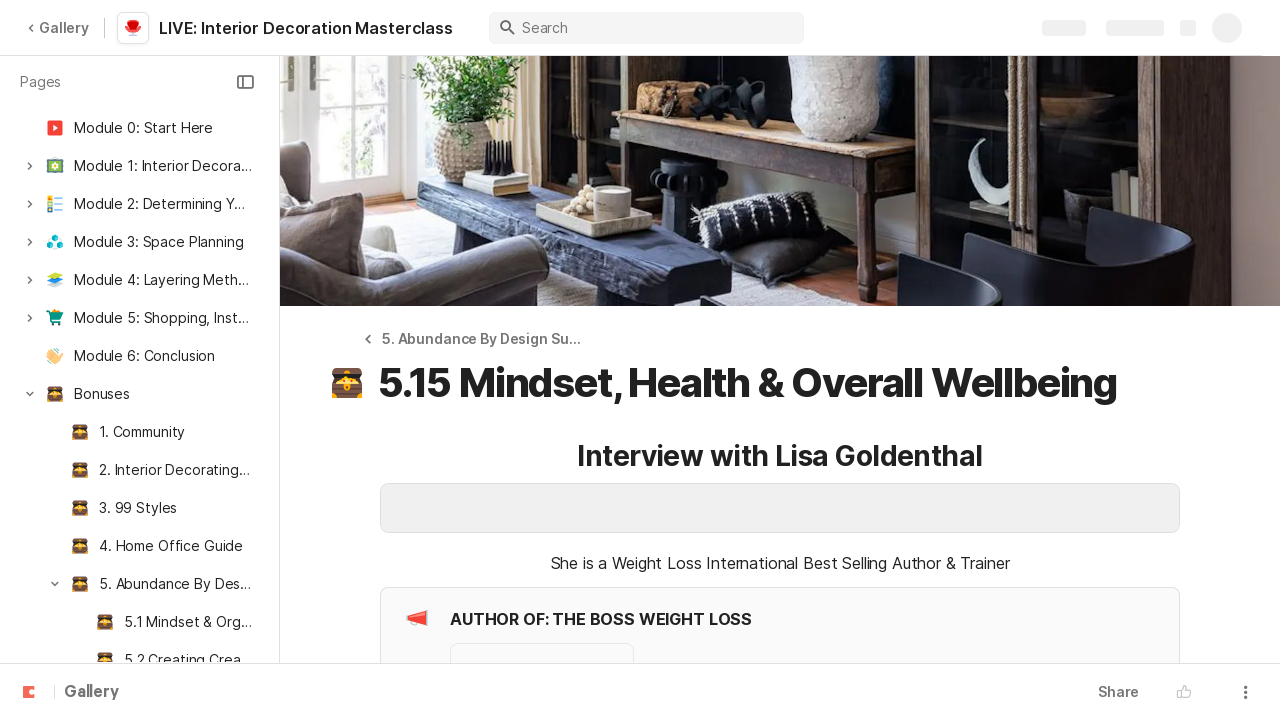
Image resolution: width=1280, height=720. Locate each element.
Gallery (58, 27)
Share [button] (1118, 691)
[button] (245, 82)
